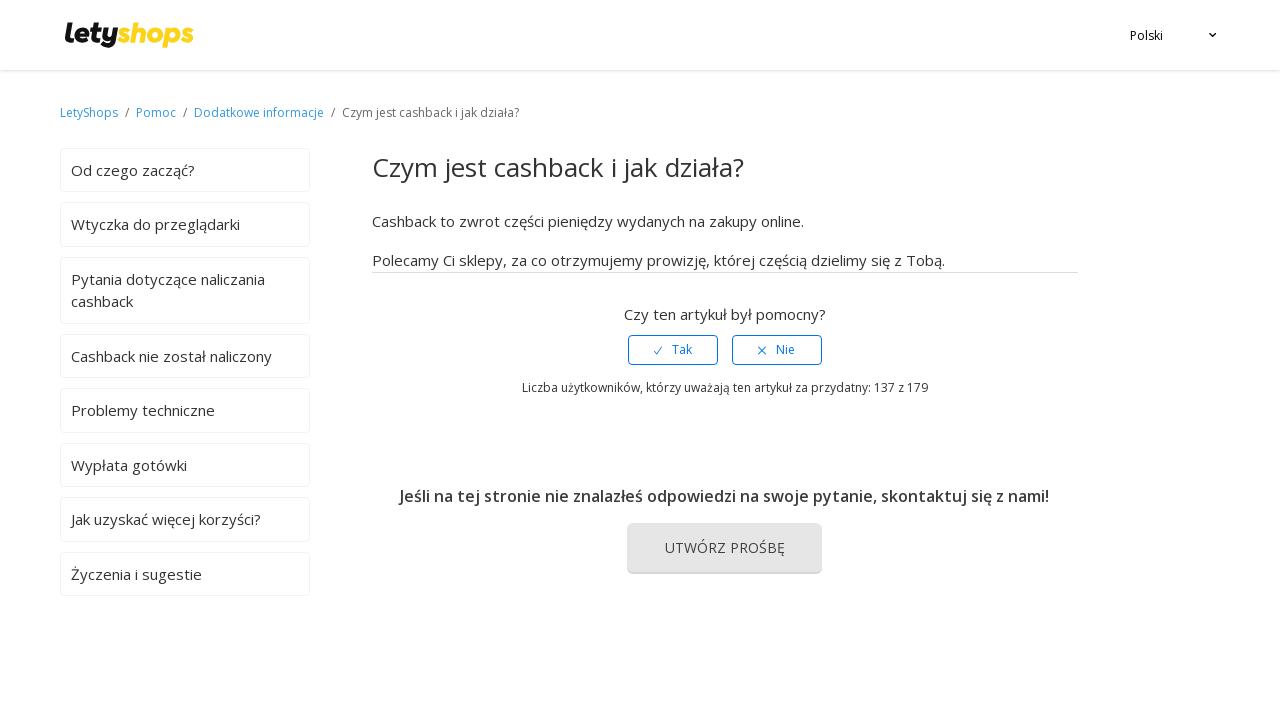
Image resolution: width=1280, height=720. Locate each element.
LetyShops (89, 112)
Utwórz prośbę (725, 547)
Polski (1146, 35)
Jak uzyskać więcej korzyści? (166, 519)
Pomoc (157, 112)
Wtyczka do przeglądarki (155, 224)
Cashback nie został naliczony (171, 356)
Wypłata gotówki (129, 465)
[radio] (673, 350)
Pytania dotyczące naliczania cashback (168, 290)
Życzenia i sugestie (136, 574)
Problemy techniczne (143, 410)
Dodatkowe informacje (259, 112)
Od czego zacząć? (133, 170)
